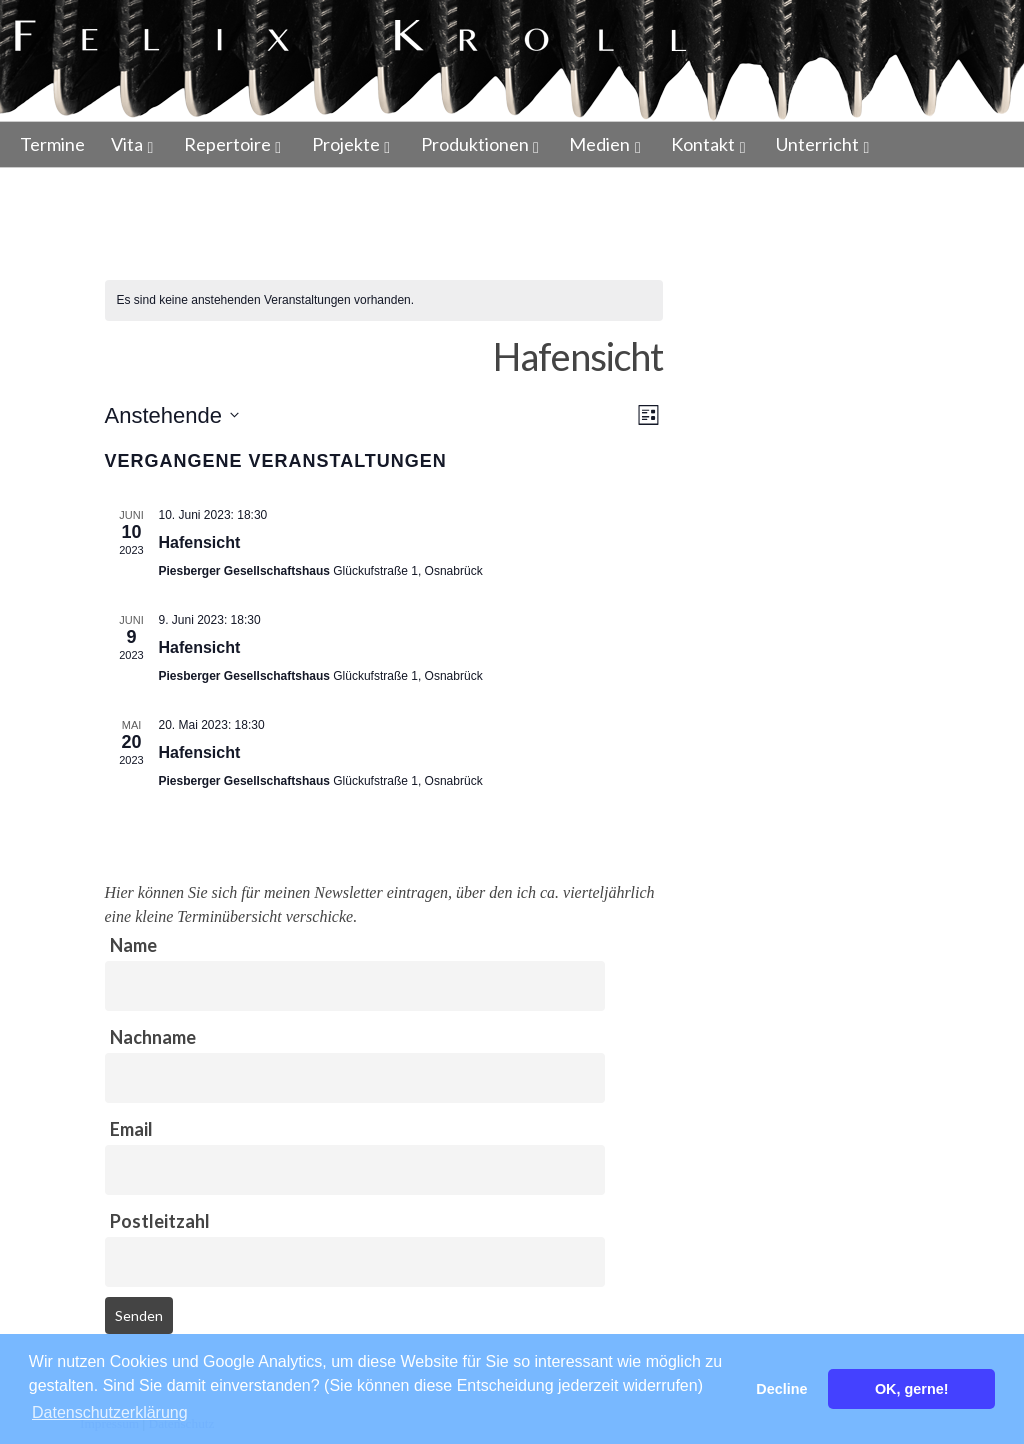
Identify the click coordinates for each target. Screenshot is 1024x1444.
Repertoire (227, 144)
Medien (599, 144)
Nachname (153, 1037)
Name (133, 945)
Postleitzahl (160, 1221)
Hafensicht (200, 542)
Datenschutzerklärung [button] (110, 1412)
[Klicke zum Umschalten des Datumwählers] (172, 415)
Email (131, 1129)
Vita (127, 144)
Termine (52, 144)
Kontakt (703, 144)
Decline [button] (781, 1389)
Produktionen (475, 144)
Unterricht (817, 144)
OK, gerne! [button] (912, 1389)
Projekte (346, 144)
